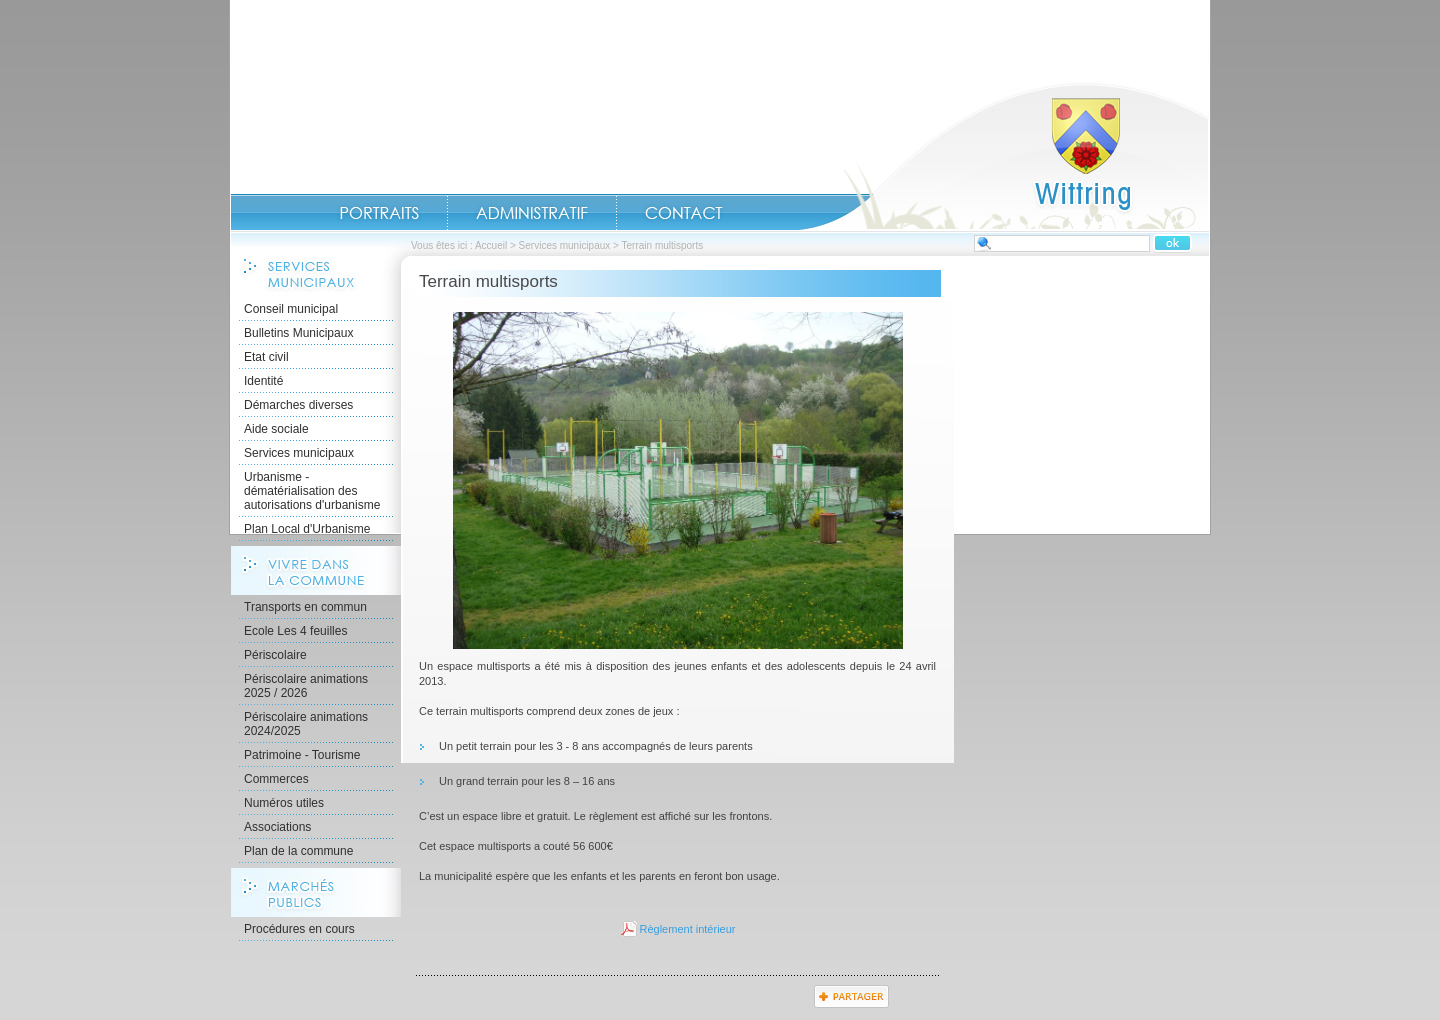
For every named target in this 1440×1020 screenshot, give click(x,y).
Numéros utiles (284, 803)
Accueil (1004, 156)
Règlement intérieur (688, 929)
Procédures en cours (299, 929)
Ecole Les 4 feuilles (295, 631)
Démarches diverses (298, 405)
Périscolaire (275, 655)
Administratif (532, 213)
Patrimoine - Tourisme (302, 755)
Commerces (276, 779)
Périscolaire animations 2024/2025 (306, 724)
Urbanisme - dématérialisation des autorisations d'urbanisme (312, 491)
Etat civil (266, 357)
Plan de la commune (298, 851)
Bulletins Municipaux (298, 333)
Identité (263, 381)
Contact (684, 213)
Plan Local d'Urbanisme (307, 529)
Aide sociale (276, 429)
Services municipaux (565, 245)
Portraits (379, 213)
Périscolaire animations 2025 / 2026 (306, 686)
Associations (277, 827)
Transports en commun (305, 607)
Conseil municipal (291, 309)
